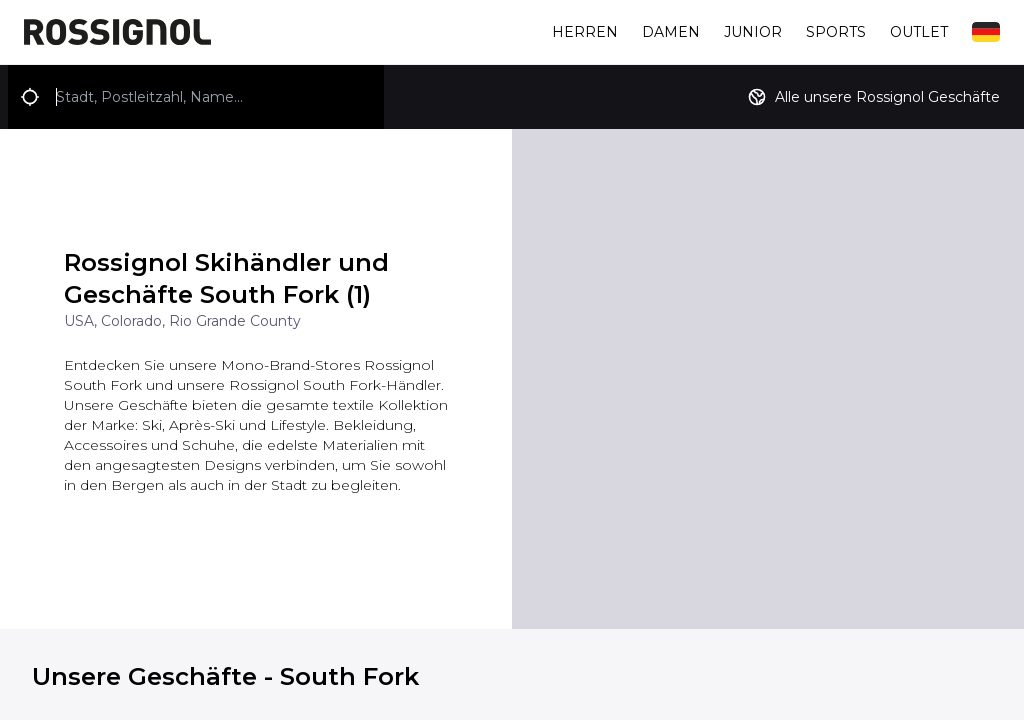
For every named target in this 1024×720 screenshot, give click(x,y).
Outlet (919, 32)
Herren (585, 32)
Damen (671, 32)
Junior (753, 32)
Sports (836, 32)
